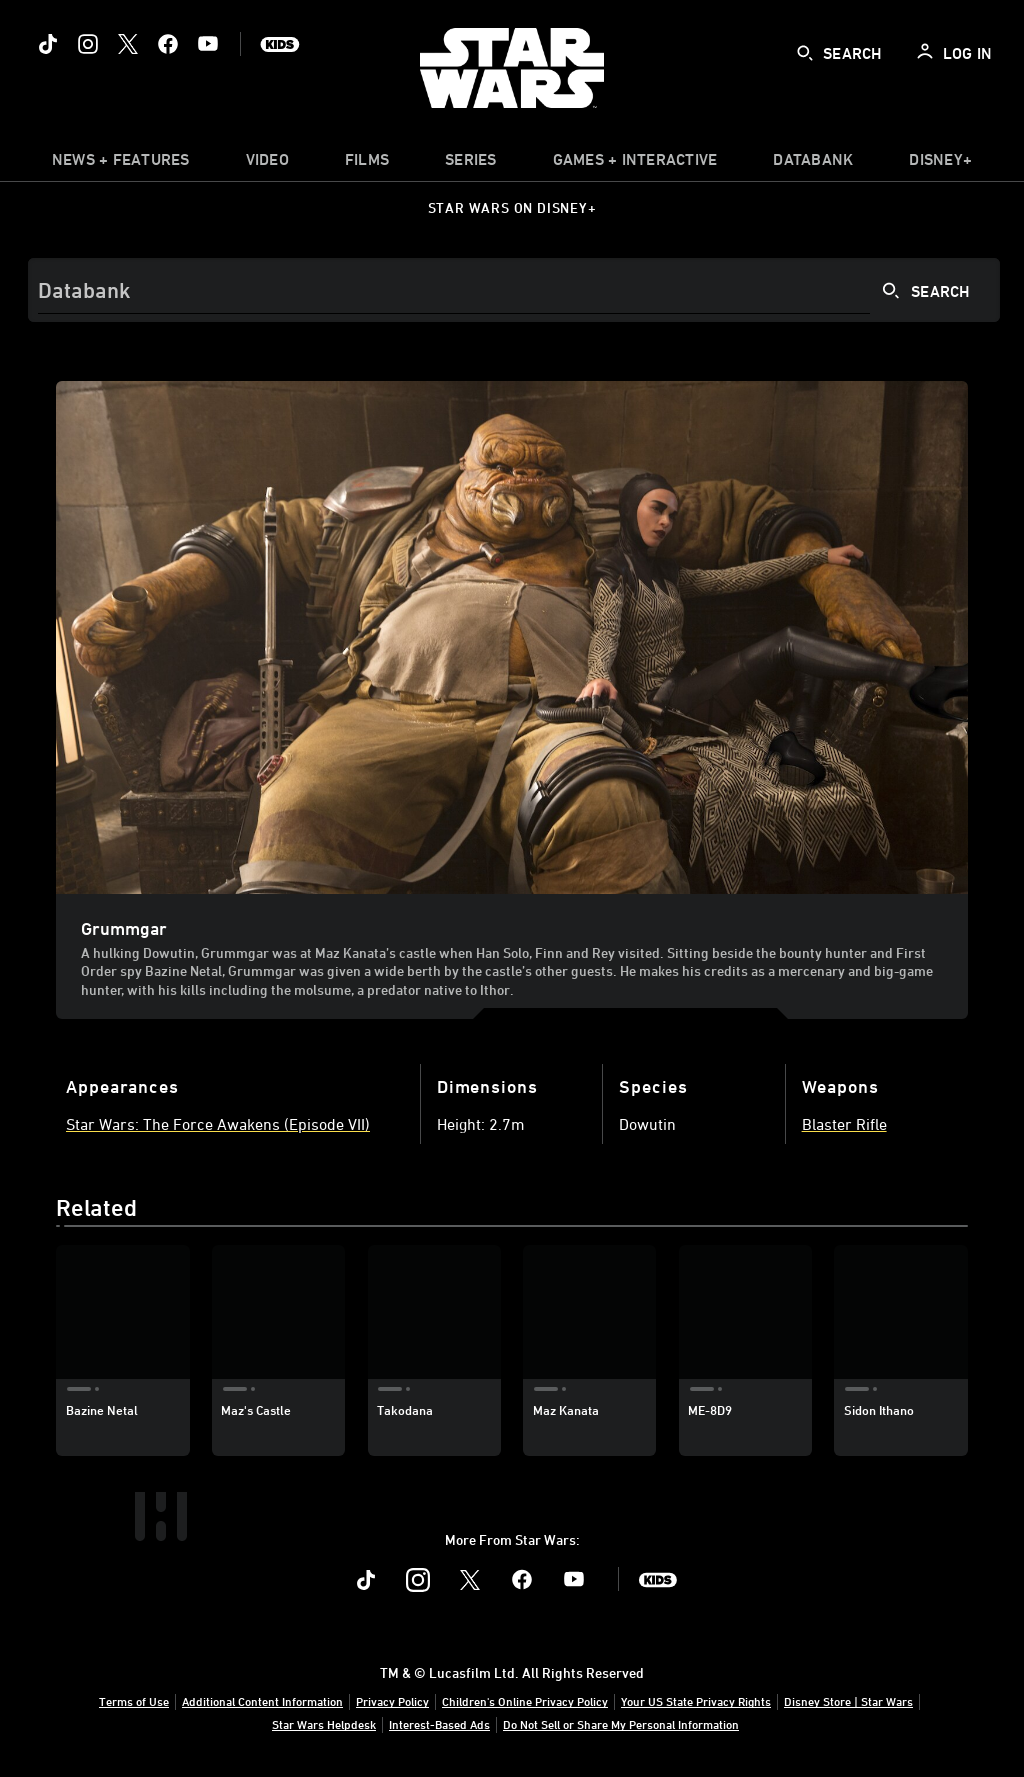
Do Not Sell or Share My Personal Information (621, 1724)
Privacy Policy (392, 1701)
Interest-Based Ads (439, 1724)
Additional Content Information (262, 1701)
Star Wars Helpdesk (324, 1724)
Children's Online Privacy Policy (525, 1701)
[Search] (514, 290)
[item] (121, 164)
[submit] (805, 53)
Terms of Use (134, 1701)
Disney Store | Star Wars (848, 1701)
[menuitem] (267, 164)
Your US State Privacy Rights (696, 1701)
